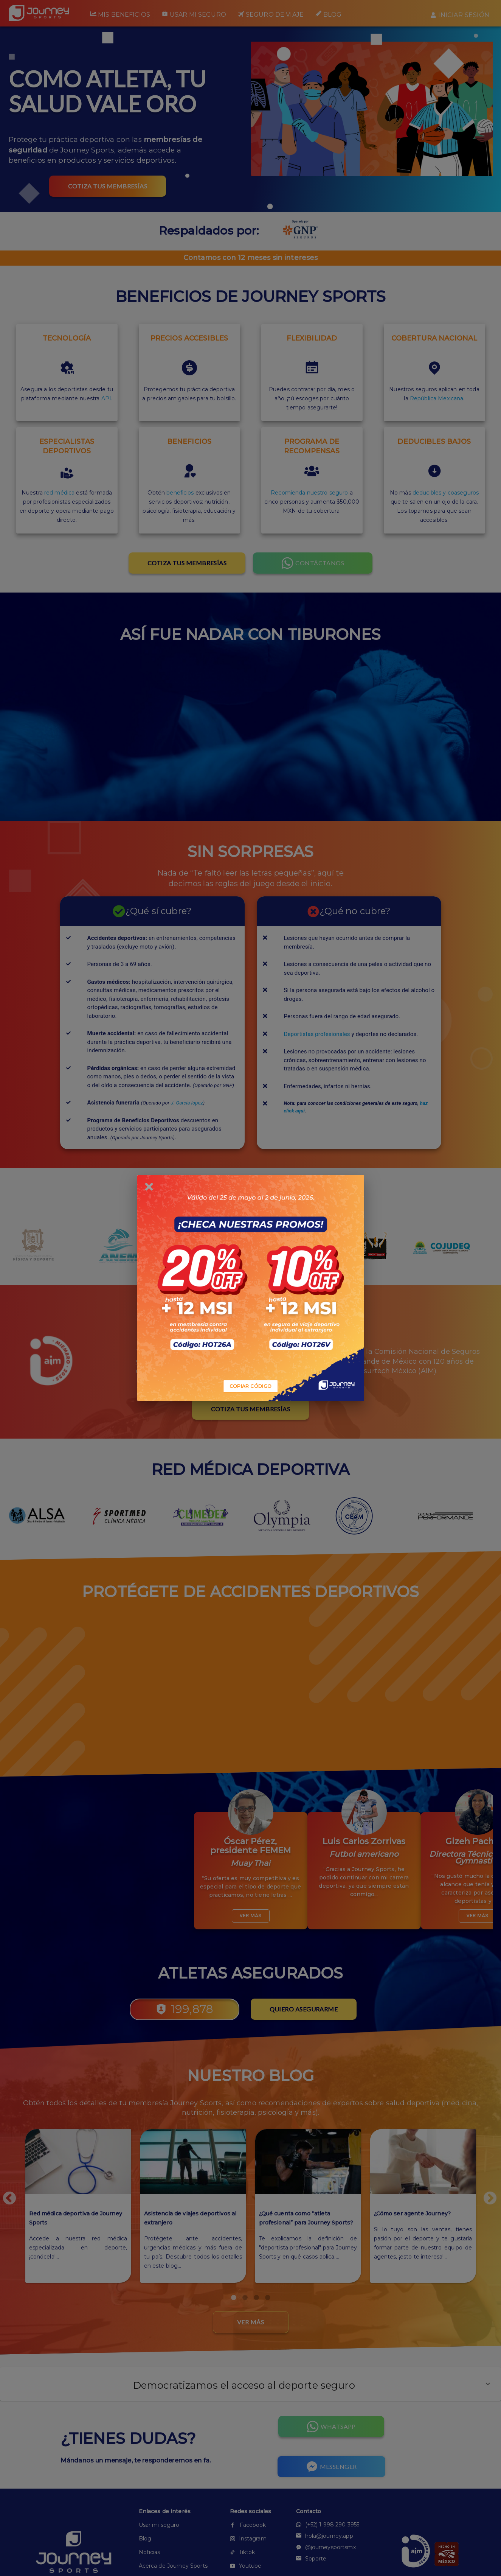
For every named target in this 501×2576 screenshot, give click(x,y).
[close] (149, 1187)
